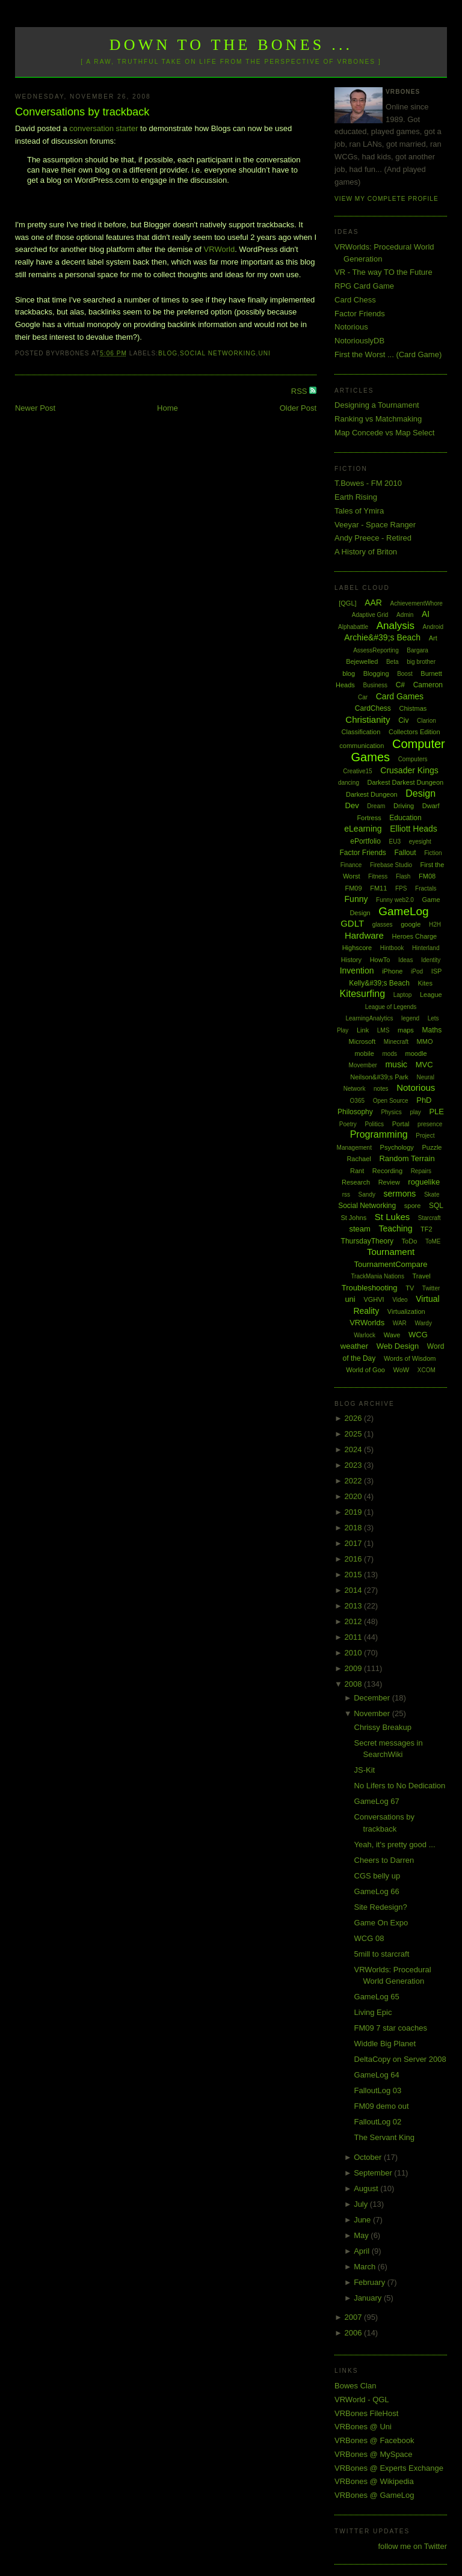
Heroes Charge (414, 936)
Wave (392, 1335)
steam (359, 1228)
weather (354, 1346)
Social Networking (218, 353)
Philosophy (355, 1112)
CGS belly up (377, 1875)
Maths (432, 1030)
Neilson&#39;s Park (379, 1077)
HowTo (380, 959)
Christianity (367, 719)
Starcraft (429, 1218)
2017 (355, 1543)
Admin (404, 615)
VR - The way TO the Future (383, 272)
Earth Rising (355, 496)
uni (264, 353)
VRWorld (219, 249)
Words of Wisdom (410, 1358)
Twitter (431, 1288)
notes (381, 1088)
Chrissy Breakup (382, 1727)
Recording (387, 1170)
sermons (400, 1193)
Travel (422, 1276)
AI (426, 614)
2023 (355, 1465)
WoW (401, 1369)
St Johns (353, 1217)
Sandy (367, 1194)
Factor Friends (359, 313)
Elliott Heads (413, 828)
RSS (300, 391)
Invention (357, 970)
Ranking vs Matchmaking (378, 418)
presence (429, 1124)
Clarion (426, 720)
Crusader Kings (409, 770)
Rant (357, 1170)
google (410, 924)
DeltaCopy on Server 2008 (400, 2059)
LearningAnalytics (369, 1018)
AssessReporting (376, 650)
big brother (421, 661)
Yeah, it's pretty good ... (395, 1844)
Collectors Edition (414, 731)
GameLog (403, 911)
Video (399, 1299)
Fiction (433, 853)
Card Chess (355, 299)
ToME (433, 1241)
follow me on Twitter (412, 2546)
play (415, 1112)
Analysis (395, 625)
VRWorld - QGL (361, 2399)
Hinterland (426, 948)
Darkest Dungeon (372, 794)
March (366, 2266)
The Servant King (384, 2137)
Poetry (348, 1124)
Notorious (351, 326)
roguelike (424, 1181)
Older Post (298, 407)
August (367, 2188)
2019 (355, 1511)
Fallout (405, 852)
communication (361, 745)
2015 (355, 1574)
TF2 (426, 1229)
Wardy (423, 1323)
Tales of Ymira (359, 510)
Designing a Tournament (376, 404)
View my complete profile (386, 198)
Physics (391, 1112)
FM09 (353, 888)
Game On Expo (381, 1922)
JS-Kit (364, 1769)
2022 (355, 1480)
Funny (356, 899)
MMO (425, 1041)
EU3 (395, 841)
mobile (364, 1053)
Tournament (390, 1252)
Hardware (364, 935)
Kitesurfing (362, 994)
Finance (351, 865)
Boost (405, 673)
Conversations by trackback (82, 112)
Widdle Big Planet (385, 2043)
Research (356, 1182)
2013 (355, 1605)
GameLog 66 (376, 1891)
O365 (357, 1100)
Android (433, 627)
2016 (355, 1558)
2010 (355, 1652)
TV (409, 1288)
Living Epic (373, 2012)
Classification (361, 731)
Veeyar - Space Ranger (375, 524)
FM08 (427, 876)
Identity (430, 960)
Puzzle (432, 1147)
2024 (355, 1449)
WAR (400, 1323)
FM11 (378, 888)
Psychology (397, 1147)
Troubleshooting (370, 1287)
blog (167, 353)
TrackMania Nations (377, 1276)
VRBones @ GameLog (374, 2495)
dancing (348, 782)
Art (433, 638)
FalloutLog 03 (378, 2090)
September (374, 2172)
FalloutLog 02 (378, 2121)
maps (406, 1030)
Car (363, 697)
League (431, 994)
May (362, 2235)
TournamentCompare (390, 1264)
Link (363, 1030)
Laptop (402, 995)
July (362, 2204)
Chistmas (413, 708)
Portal (401, 1123)
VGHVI (373, 1299)
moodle (416, 1053)
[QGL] (347, 603)
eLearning (362, 828)
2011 (355, 1637)
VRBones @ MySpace (373, 2454)
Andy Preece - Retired (372, 537)
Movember (363, 1065)
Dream (376, 806)
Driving (403, 805)
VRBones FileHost (366, 2413)
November (373, 1713)
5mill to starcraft (382, 1953)
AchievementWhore (416, 603)
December (373, 1697)
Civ (403, 720)
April (363, 2251)
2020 (355, 1496)
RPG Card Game (364, 285)
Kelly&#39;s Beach (379, 983)
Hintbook (392, 948)
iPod (417, 971)
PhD (423, 1100)
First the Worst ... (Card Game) (388, 354)
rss (346, 1194)
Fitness (377, 876)
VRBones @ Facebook (374, 2440)
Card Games (400, 696)
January (369, 2297)
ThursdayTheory (367, 1241)
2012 (355, 1621)
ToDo (409, 1241)
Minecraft (396, 1041)
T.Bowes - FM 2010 (368, 483)
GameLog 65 (376, 1996)
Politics (374, 1124)
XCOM (426, 1370)
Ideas (405, 960)
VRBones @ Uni (363, 2426)
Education (405, 818)
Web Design (398, 1346)
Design (420, 793)
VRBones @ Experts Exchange (388, 2468)
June (363, 2219)
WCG (418, 1334)
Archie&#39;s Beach (382, 637)
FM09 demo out (381, 2106)
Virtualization (406, 1311)
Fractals (426, 888)
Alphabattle (353, 627)
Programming (379, 1134)
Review (389, 1182)
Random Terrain (406, 1158)
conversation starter (103, 128)
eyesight (420, 841)
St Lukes (392, 1217)
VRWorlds (367, 1322)
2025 (355, 1433)
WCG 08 (369, 1938)
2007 (355, 2317)
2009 (355, 1668)
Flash (403, 876)
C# (400, 685)
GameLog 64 (376, 2074)
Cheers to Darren (384, 1860)
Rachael (358, 1158)
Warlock (364, 1335)
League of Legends (391, 1007)
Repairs (421, 1171)
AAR (373, 602)
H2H (435, 924)
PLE (436, 1111)
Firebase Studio (391, 865)
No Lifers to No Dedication (400, 1785)
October (369, 2157)
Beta (392, 661)
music (396, 1064)
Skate (432, 1194)
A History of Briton (365, 551)
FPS (401, 888)
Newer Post (35, 407)
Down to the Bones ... (231, 45)
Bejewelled (362, 661)
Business (375, 685)
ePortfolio (365, 841)
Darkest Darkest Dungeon (406, 782)
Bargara (417, 650)
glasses (382, 924)
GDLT (352, 923)
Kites (424, 983)
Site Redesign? (380, 1907)
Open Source (390, 1100)
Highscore (357, 947)
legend (410, 1018)
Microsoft (362, 1041)
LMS (383, 1030)
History (351, 959)
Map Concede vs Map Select (384, 432)
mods (389, 1053)
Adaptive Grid (370, 615)
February (370, 2282)
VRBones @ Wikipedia (374, 2481)
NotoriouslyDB (359, 340)
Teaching (395, 1228)
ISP (436, 971)
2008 (355, 1683)
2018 (355, 1527)
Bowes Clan (355, 2385)
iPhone (392, 971)
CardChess (373, 708)
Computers (413, 759)
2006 (355, 2332)
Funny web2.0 (395, 900)
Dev (352, 805)
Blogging (376, 673)
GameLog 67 (376, 1801)
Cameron (428, 685)
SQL (436, 1205)
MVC (424, 1064)
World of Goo (365, 1369)
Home (167, 407)
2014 (355, 1590)
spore (412, 1205)
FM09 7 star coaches (390, 2027)
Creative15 (357, 771)
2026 (355, 1418)
